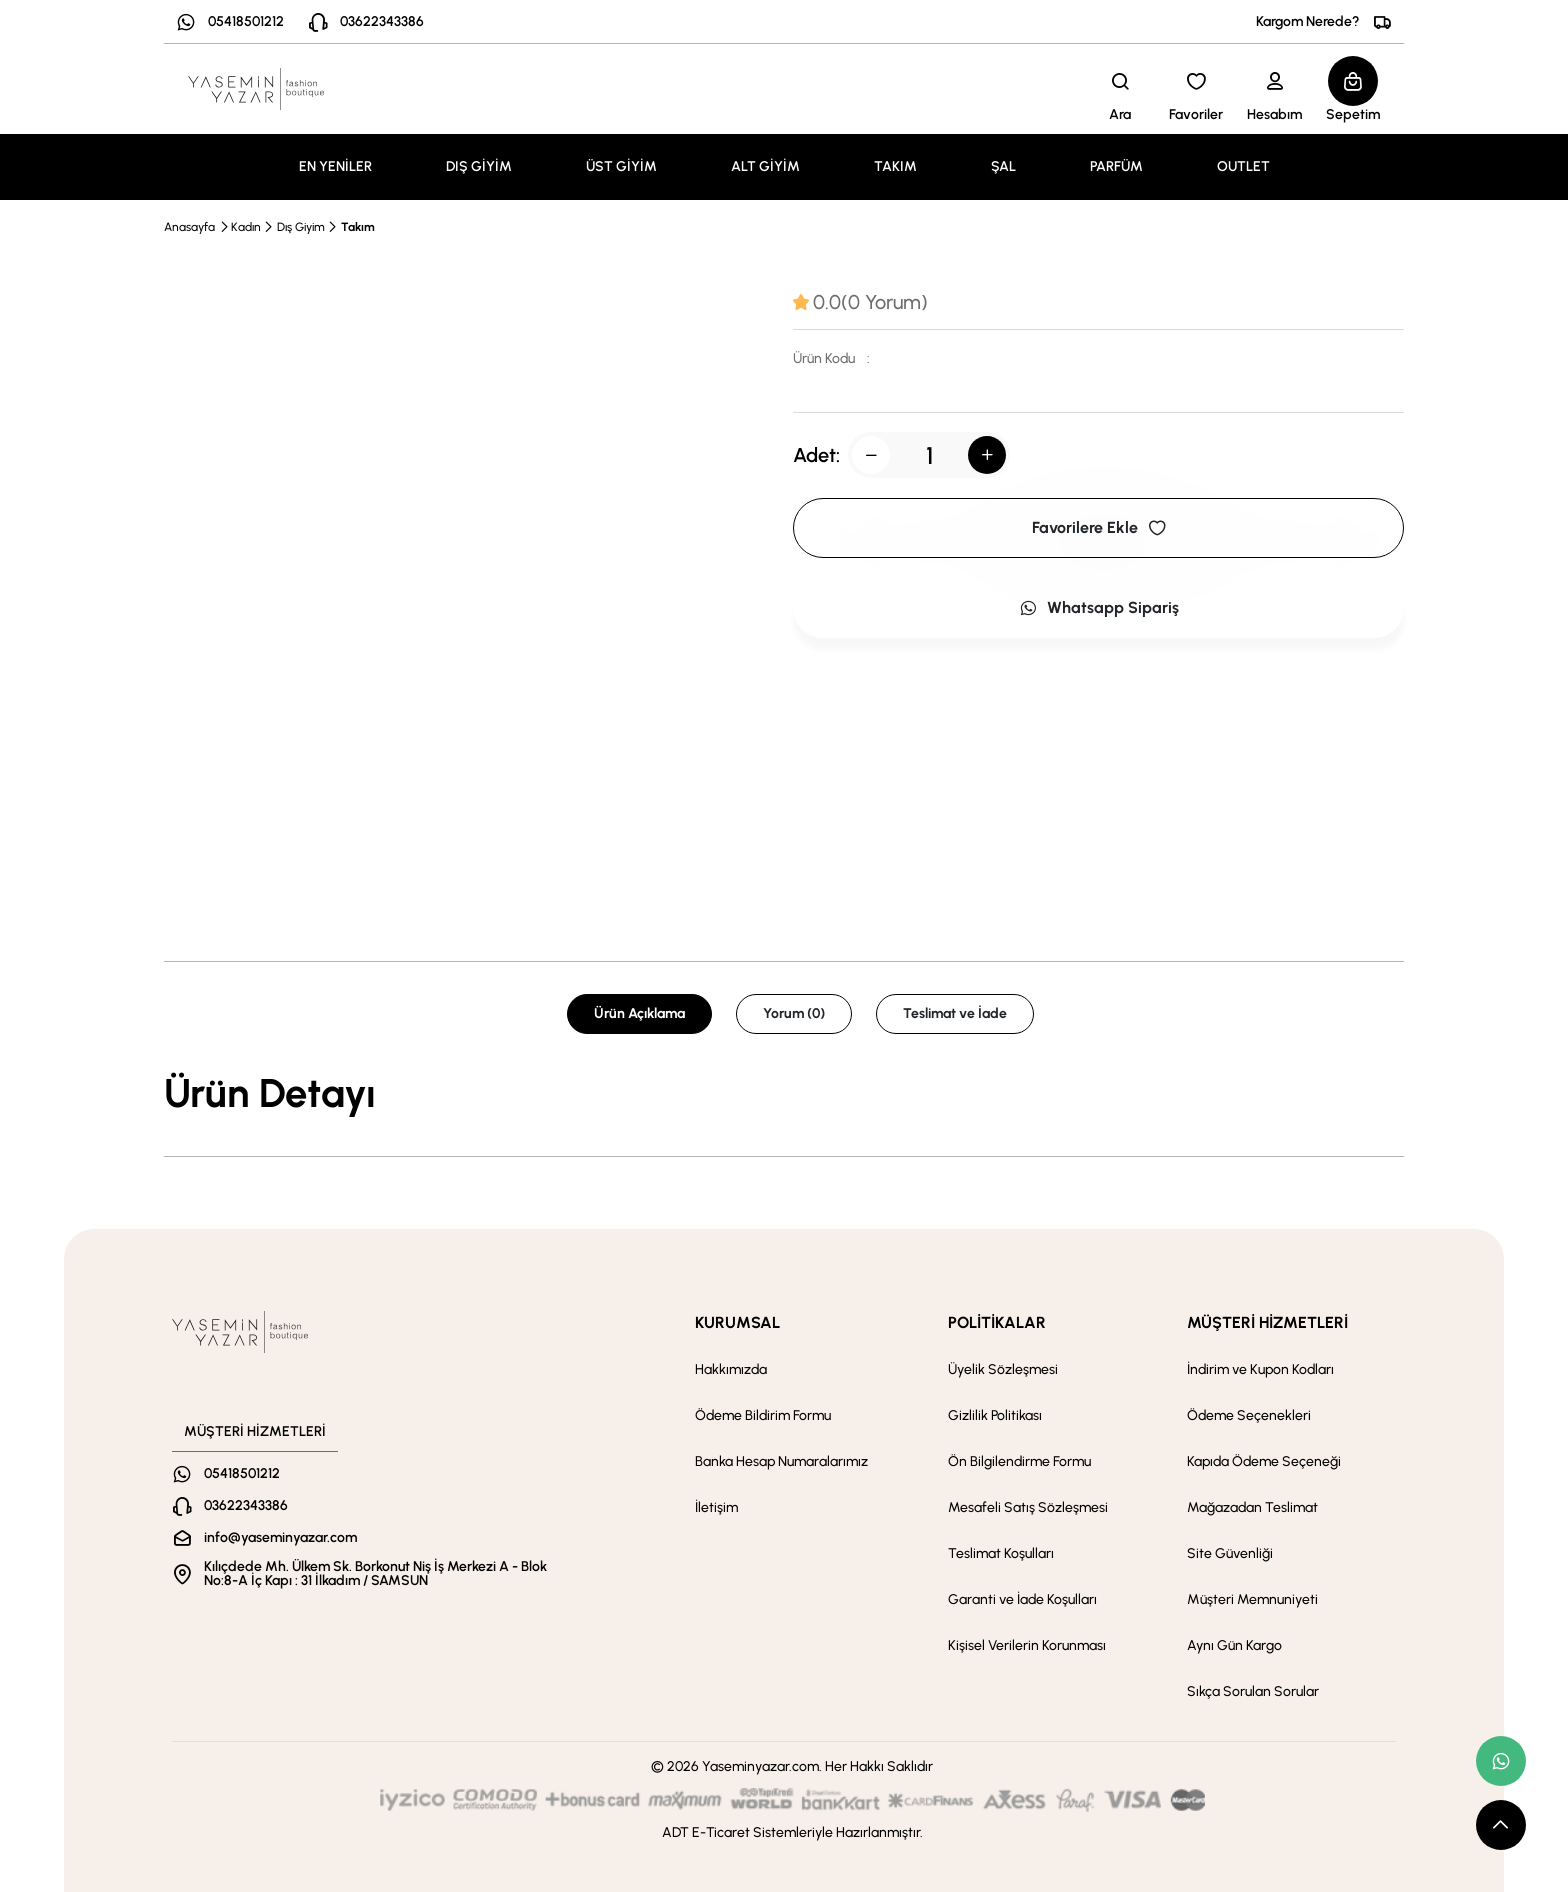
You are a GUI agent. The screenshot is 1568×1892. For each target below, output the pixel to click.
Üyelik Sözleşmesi (1003, 1369)
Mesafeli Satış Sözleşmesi (1028, 1507)
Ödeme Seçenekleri (1249, 1415)
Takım (358, 227)
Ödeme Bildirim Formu (763, 1415)
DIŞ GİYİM (479, 166)
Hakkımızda (731, 1369)
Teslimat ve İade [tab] (955, 1013)
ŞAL (1003, 166)
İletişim (716, 1507)
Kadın (246, 227)
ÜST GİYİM (621, 166)
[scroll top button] (1501, 1825)
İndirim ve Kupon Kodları (1260, 1369)
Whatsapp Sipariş (1099, 607)
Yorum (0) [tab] (794, 1013)
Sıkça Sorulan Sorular (1253, 1691)
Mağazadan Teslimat (1252, 1507)
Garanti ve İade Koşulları (1022, 1599)
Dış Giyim (301, 227)
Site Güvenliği (1230, 1553)
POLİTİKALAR (997, 1322)
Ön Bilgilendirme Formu (1019, 1461)
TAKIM (895, 166)
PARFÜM (1116, 166)
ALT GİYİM (765, 166)
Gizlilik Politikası (995, 1415)
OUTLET (1243, 166)
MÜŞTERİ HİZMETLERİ (1267, 1322)
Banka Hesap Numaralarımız (781, 1461)
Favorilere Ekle (1099, 527)
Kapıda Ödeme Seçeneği (1264, 1461)
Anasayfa (189, 227)
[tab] (860, 302)
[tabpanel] (784, 1093)
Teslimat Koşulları (1001, 1553)
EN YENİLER (335, 166)
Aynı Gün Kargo (1234, 1645)
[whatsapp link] (1501, 1761)
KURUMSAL (737, 1322)
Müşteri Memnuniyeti (1252, 1599)
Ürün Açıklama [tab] (639, 1013)
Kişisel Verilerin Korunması (1027, 1645)
